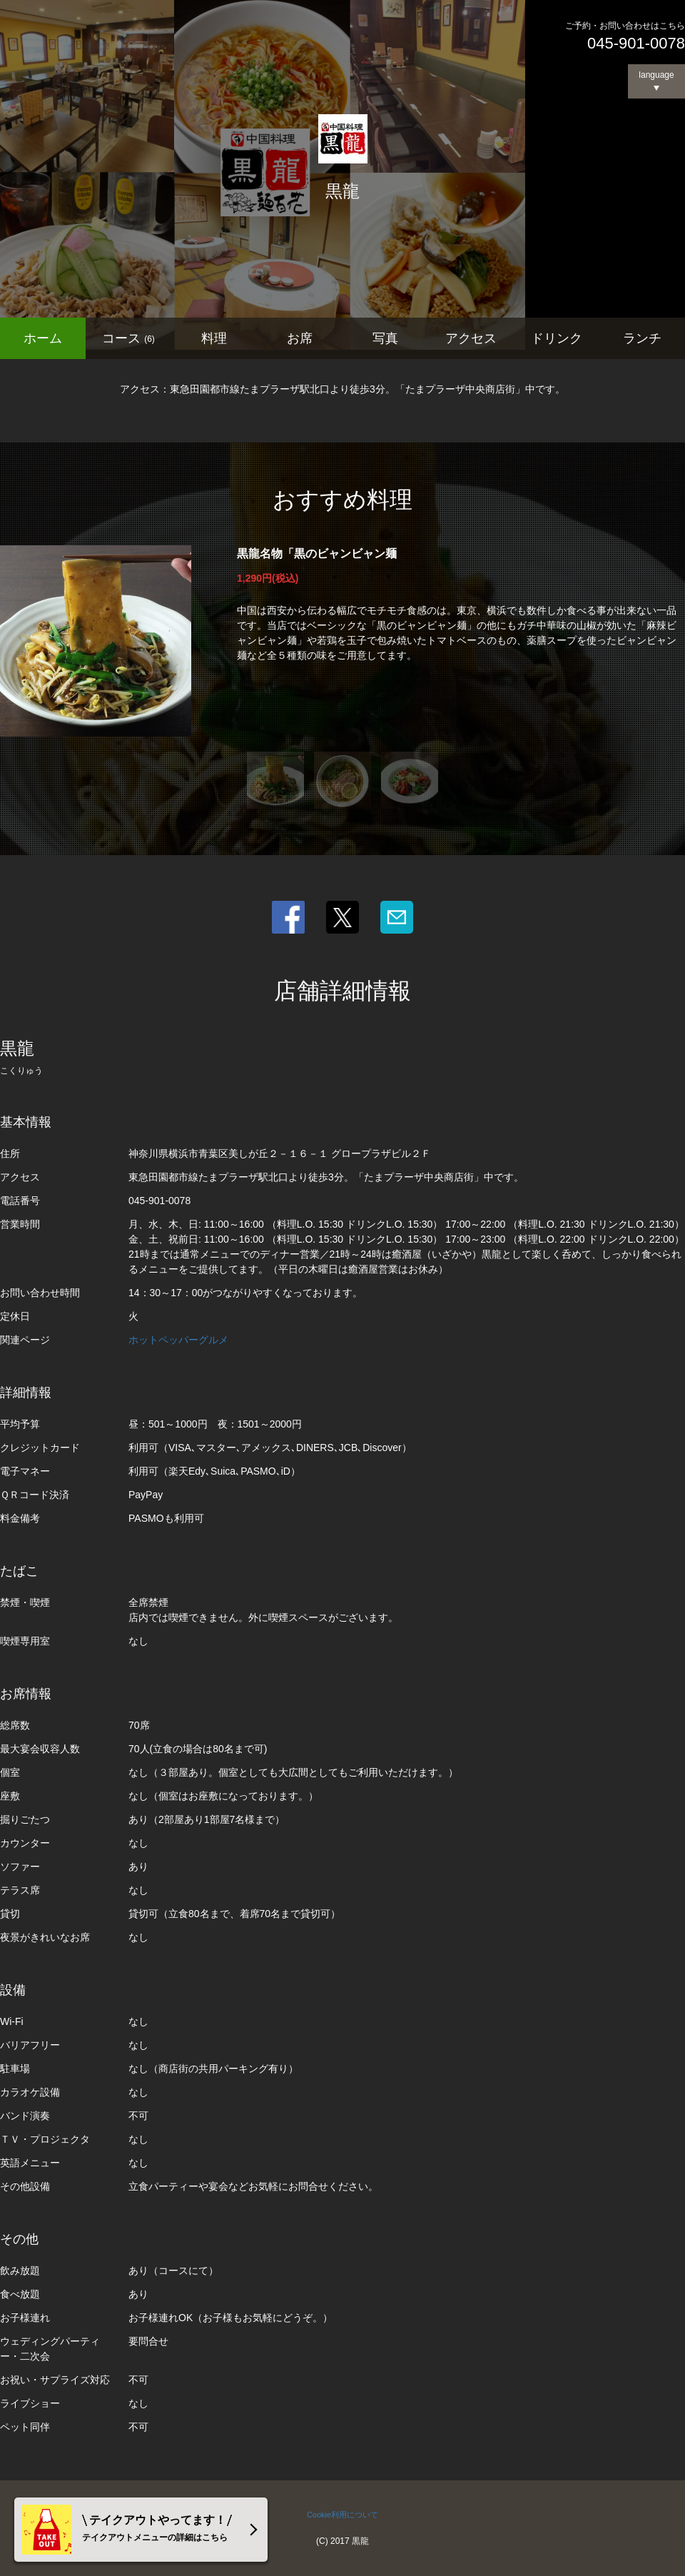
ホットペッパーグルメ (178, 1339)
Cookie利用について (342, 2514)
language (656, 75)
